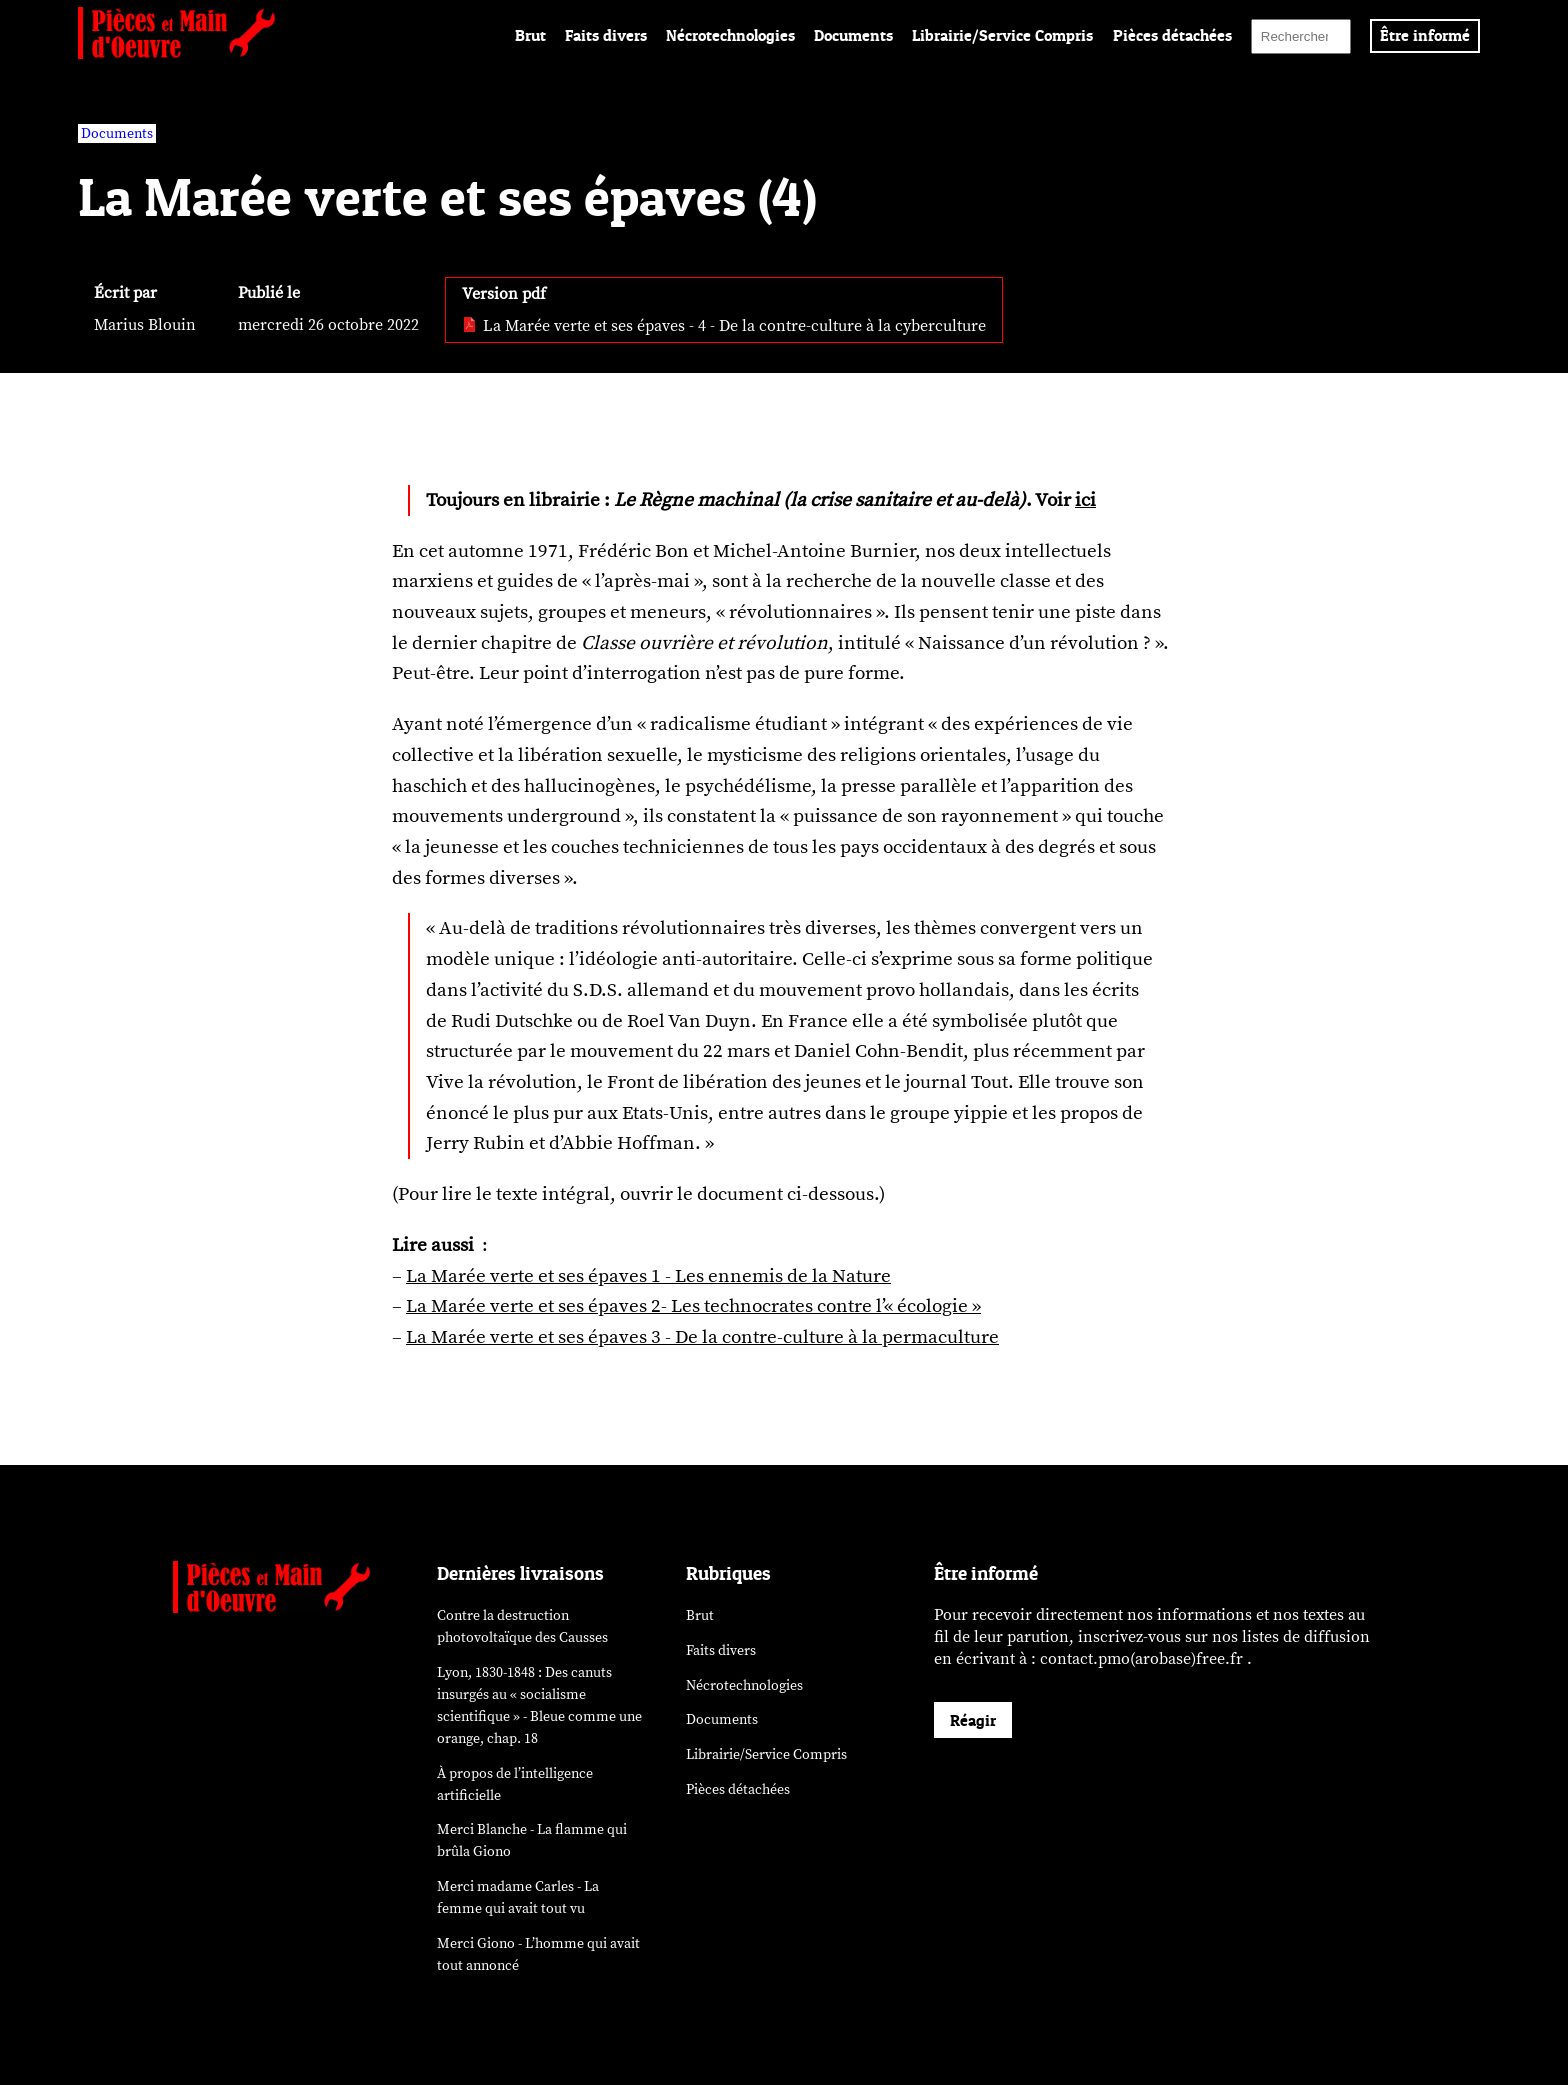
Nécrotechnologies (730, 35)
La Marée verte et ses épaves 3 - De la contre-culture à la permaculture (702, 1337)
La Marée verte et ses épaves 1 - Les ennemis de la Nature (648, 1276)
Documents (853, 35)
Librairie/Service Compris (1002, 35)
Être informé (1425, 35)
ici (1085, 500)
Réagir (973, 1720)
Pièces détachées (1172, 35)
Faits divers (606, 35)
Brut (530, 35)
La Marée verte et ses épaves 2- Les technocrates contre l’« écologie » (693, 1306)
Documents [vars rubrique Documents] (117, 133)
